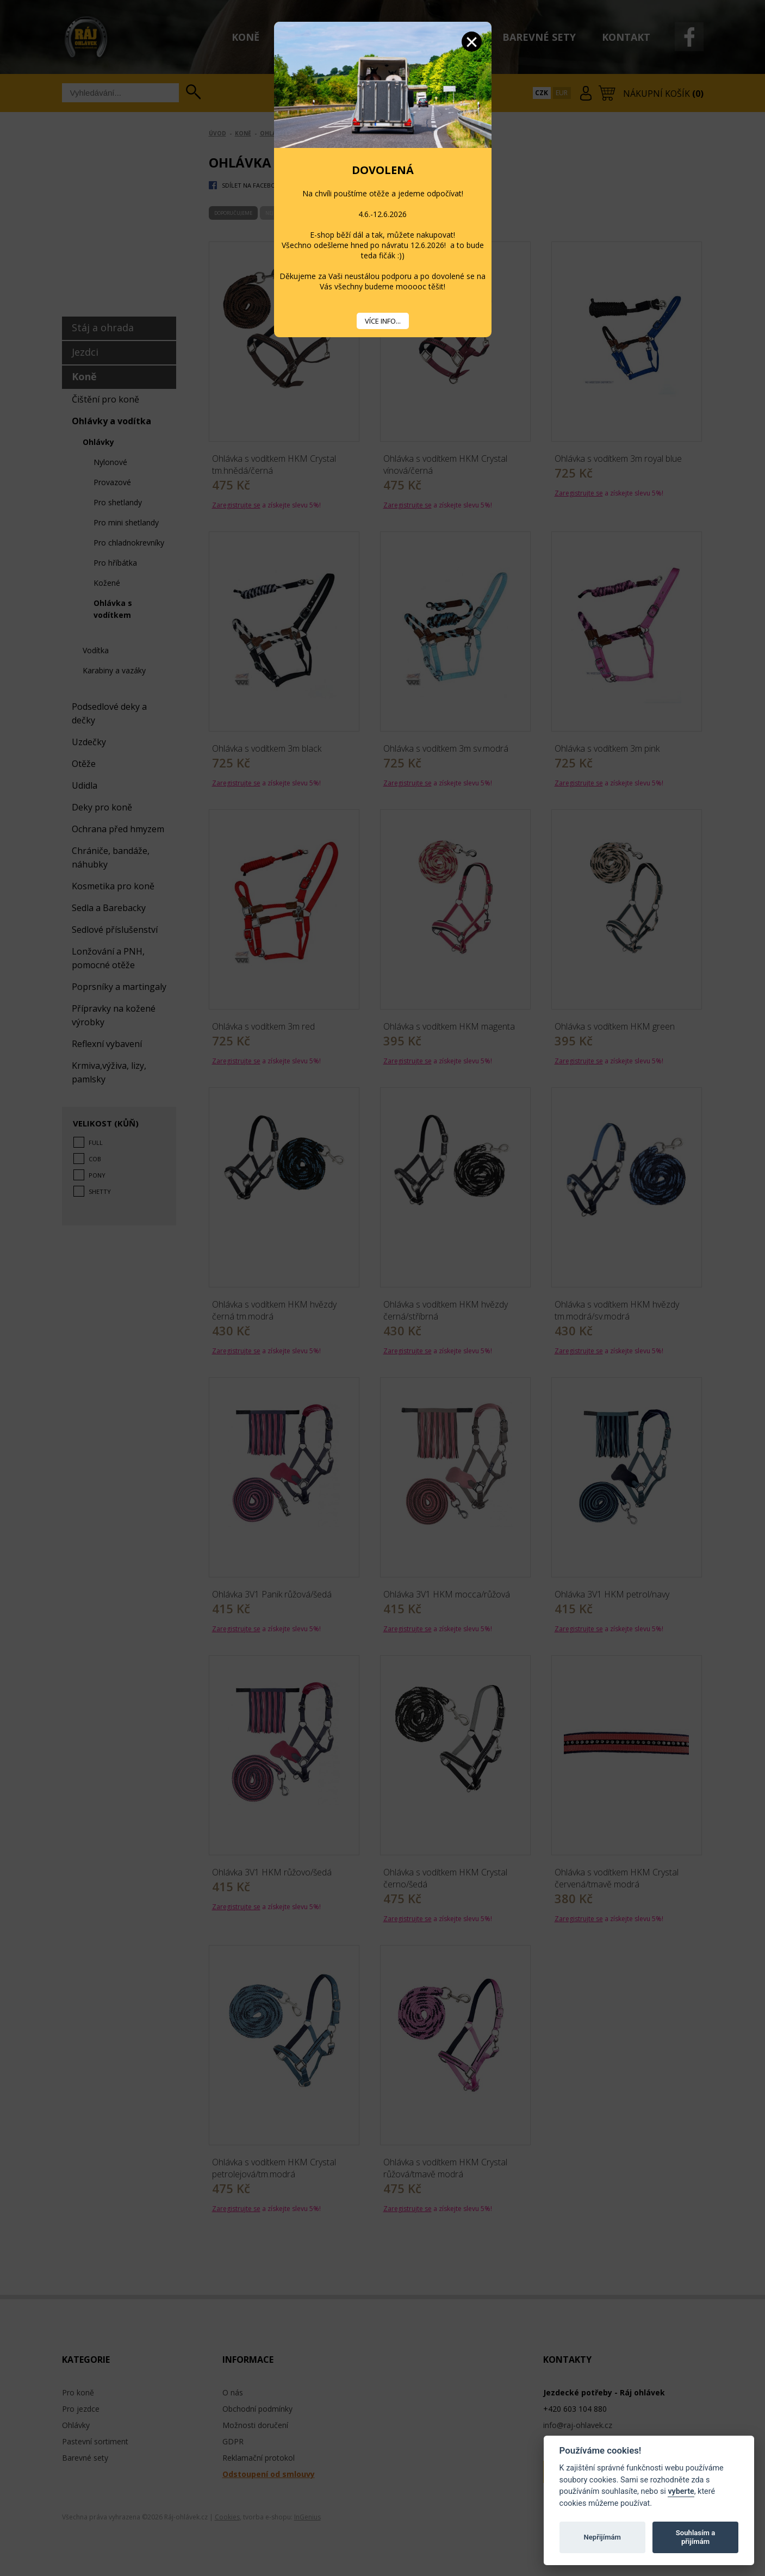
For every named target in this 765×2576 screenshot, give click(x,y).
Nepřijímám (602, 2537)
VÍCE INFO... (383, 321)
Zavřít (472, 42)
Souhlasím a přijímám (695, 2537)
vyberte (681, 2491)
